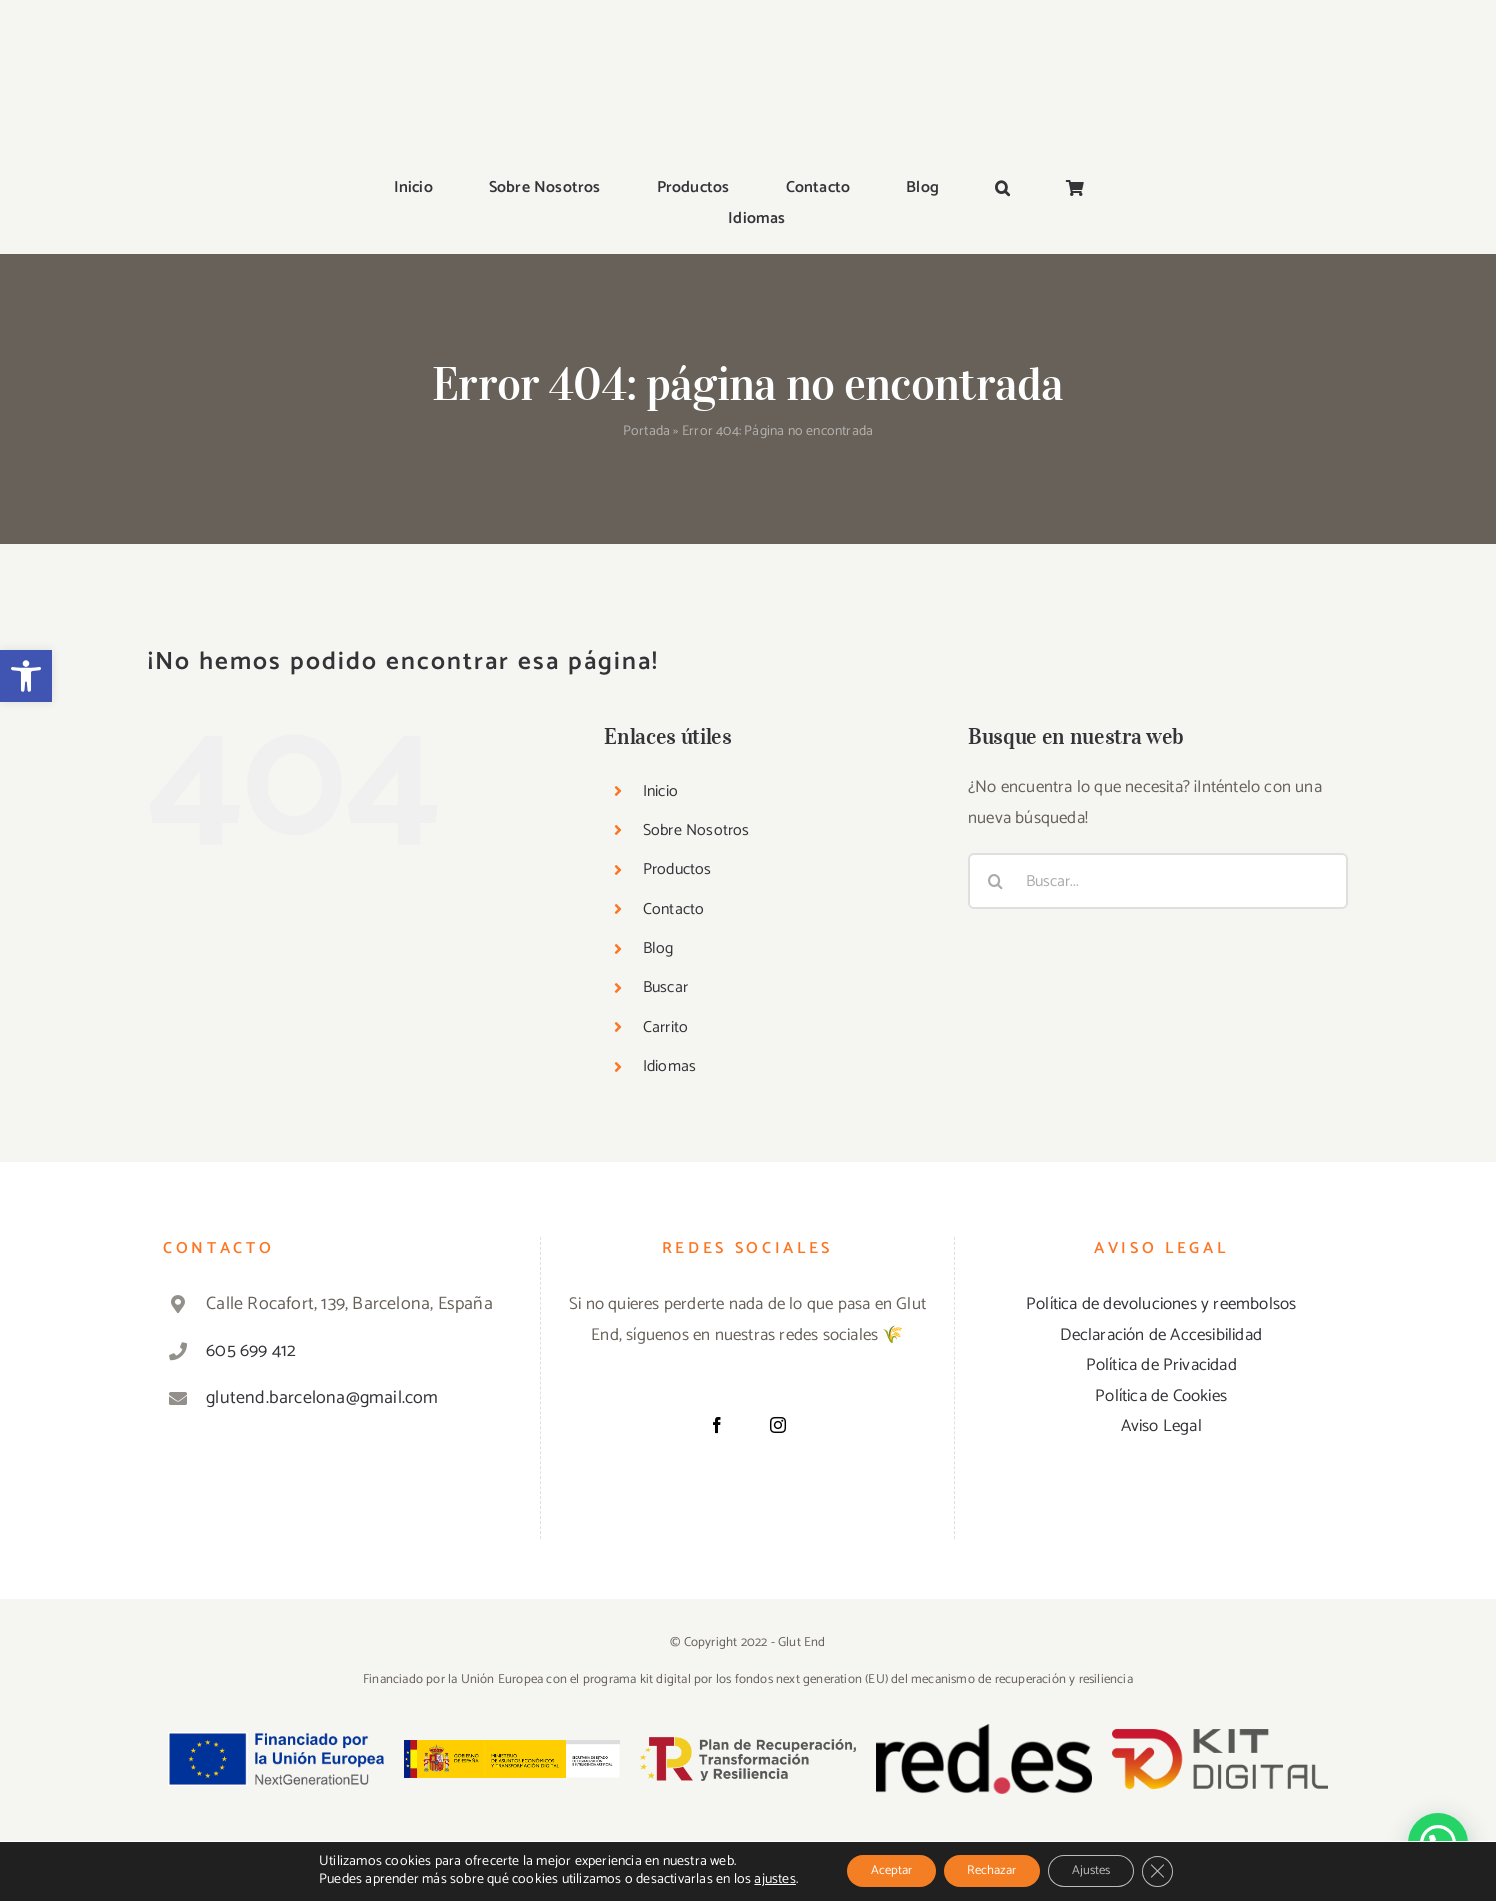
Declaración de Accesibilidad (1161, 1222)
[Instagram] (778, 1312)
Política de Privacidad (1161, 1252)
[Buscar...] (1158, 768)
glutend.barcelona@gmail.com (322, 1285)
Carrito (665, 914)
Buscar (665, 875)
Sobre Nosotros (696, 717)
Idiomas (669, 954)
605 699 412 (251, 1238)
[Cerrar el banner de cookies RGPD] (1182, 1870)
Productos (677, 757)
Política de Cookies (1161, 1283)
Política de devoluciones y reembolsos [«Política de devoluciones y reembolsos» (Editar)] (1161, 1191)
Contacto (674, 796)
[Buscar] (996, 768)
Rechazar (989, 1869)
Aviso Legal (1161, 1314)
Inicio (660, 678)
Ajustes (1105, 1869)
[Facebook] (717, 1312)
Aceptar (871, 1869)
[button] (26, 676)
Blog (658, 835)
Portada (646, 319)
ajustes (747, 1879)
